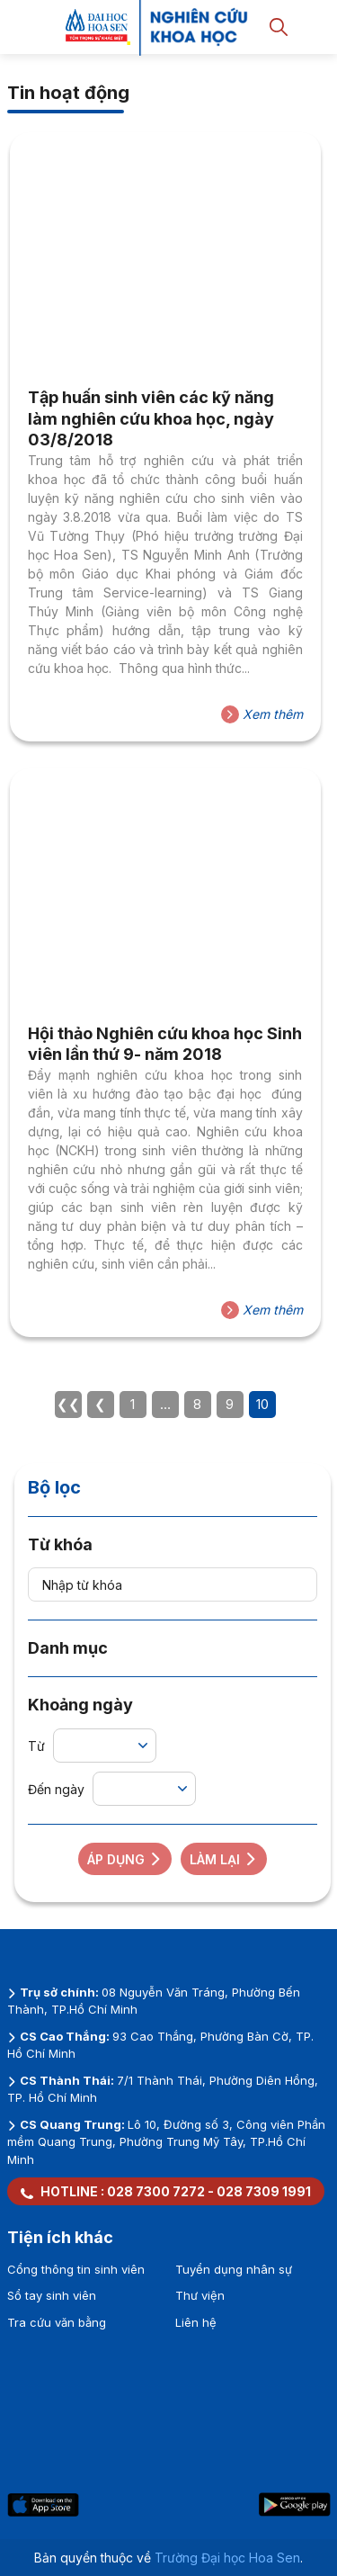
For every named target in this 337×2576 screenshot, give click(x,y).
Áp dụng (125, 1859)
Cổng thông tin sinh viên (76, 2269)
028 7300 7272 (156, 2191)
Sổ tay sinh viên (51, 2295)
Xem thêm (262, 714)
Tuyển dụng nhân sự (233, 2269)
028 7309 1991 (264, 2191)
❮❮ (68, 1404)
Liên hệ (196, 2322)
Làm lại (224, 1859)
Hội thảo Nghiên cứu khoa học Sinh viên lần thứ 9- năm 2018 (165, 1044)
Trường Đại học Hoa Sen (227, 2557)
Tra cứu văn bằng (56, 2322)
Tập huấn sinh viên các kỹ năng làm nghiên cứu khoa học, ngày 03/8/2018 (151, 418)
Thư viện (200, 2295)
